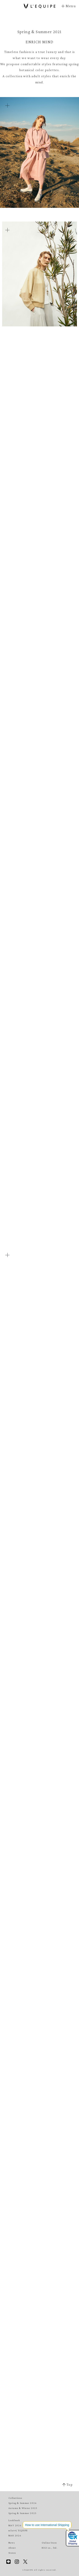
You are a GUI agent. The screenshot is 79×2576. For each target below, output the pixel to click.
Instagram (17, 2562)
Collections (15, 2497)
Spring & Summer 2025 (22, 2513)
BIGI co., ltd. (50, 2547)
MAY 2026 (14, 2525)
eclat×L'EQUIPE (18, 2530)
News (11, 2542)
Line (8, 2562)
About (12, 2547)
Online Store (49, 2542)
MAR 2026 (14, 2535)
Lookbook (14, 2520)
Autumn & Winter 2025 (22, 2508)
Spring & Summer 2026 (22, 2503)
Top (70, 2484)
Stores (12, 2552)
